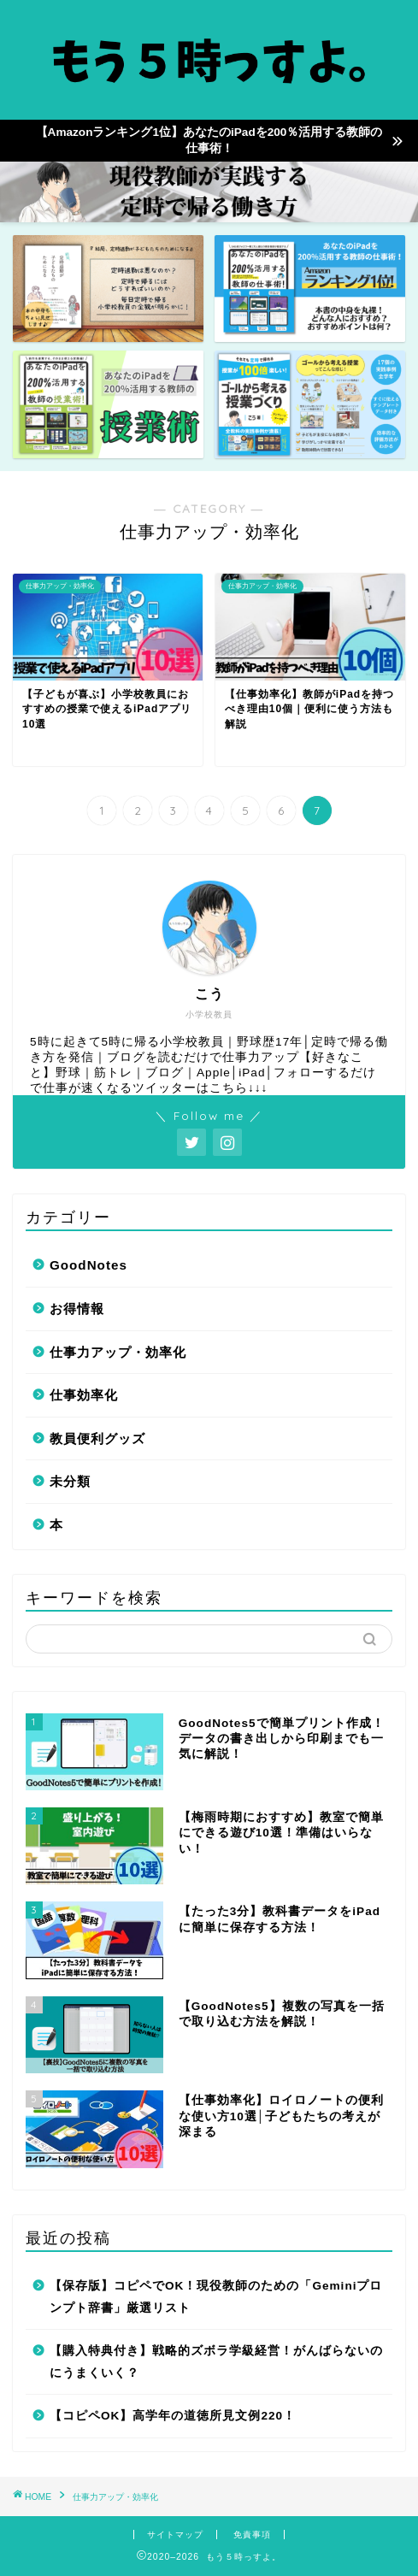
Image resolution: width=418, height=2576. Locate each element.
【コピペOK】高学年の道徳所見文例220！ (173, 2415)
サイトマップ (175, 2534)
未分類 (70, 1481)
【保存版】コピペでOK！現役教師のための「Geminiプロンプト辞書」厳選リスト (216, 2296)
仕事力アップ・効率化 (118, 1352)
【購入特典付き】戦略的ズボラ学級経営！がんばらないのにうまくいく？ (216, 2361)
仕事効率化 (84, 1395)
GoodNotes (88, 1265)
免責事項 (252, 2534)
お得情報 (77, 1308)
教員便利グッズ (97, 1438)
